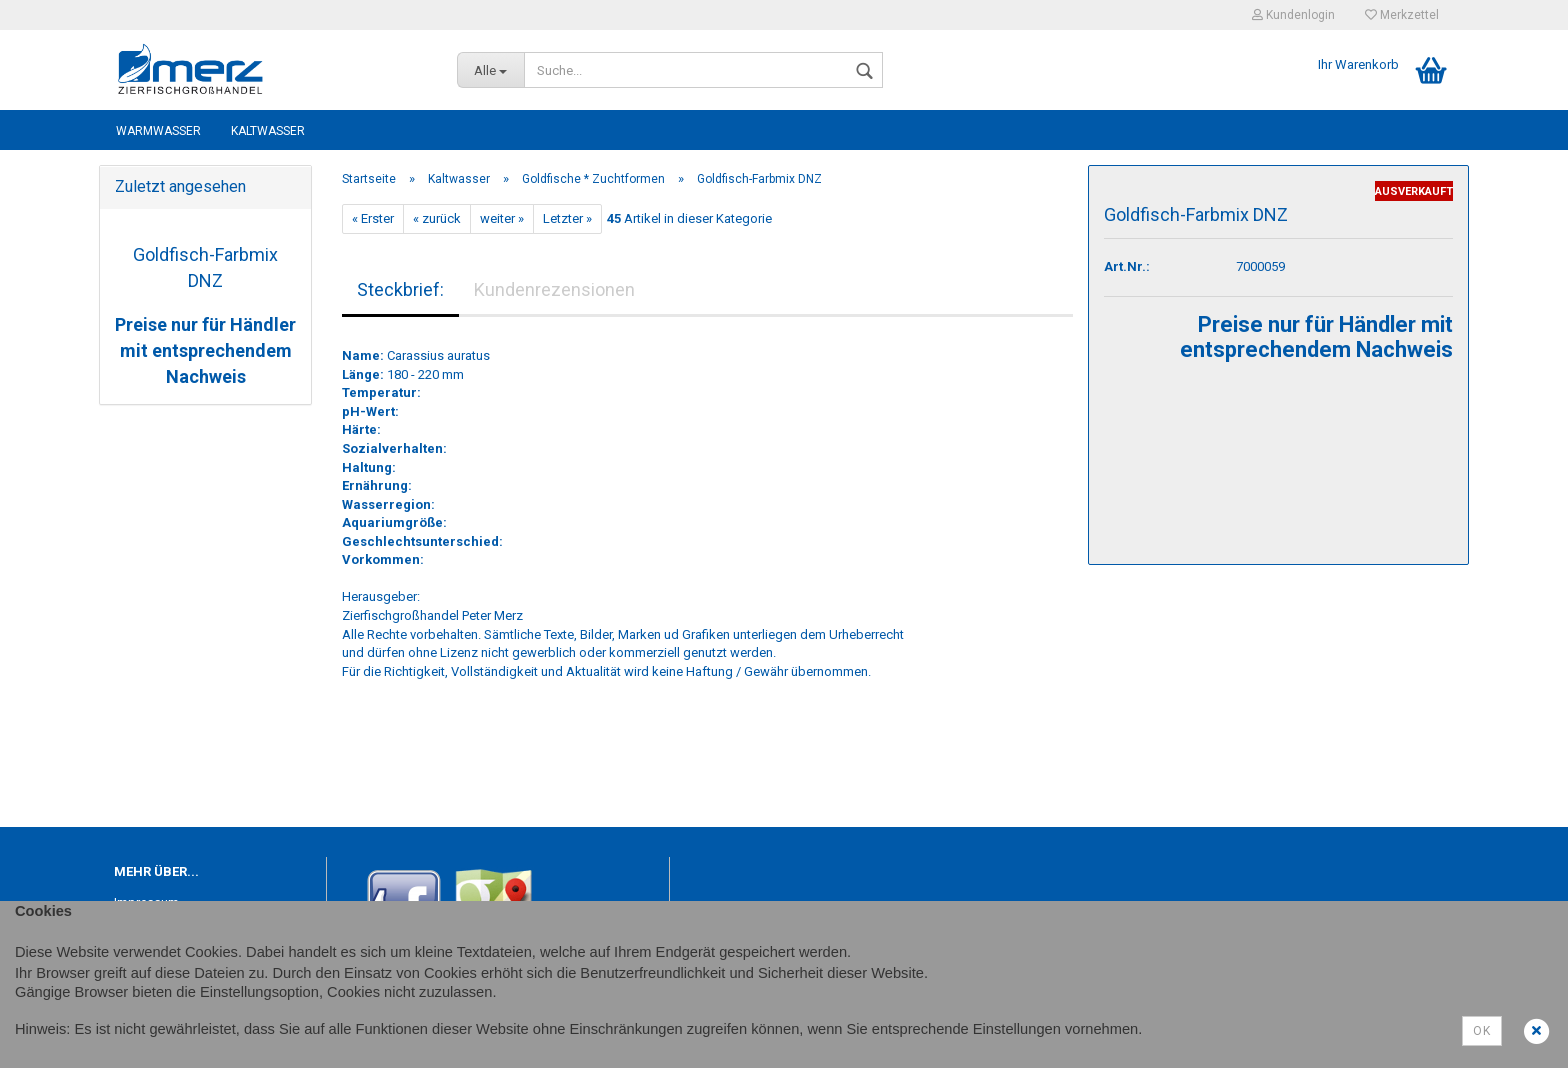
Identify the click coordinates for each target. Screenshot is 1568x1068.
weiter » (502, 218)
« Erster (373, 218)
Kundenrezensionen (554, 289)
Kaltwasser (268, 131)
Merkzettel (1402, 15)
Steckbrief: (400, 289)
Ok (1482, 1031)
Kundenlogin (1293, 15)
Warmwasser (158, 131)
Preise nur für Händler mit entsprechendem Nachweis (205, 350)
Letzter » (567, 218)
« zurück (437, 218)
